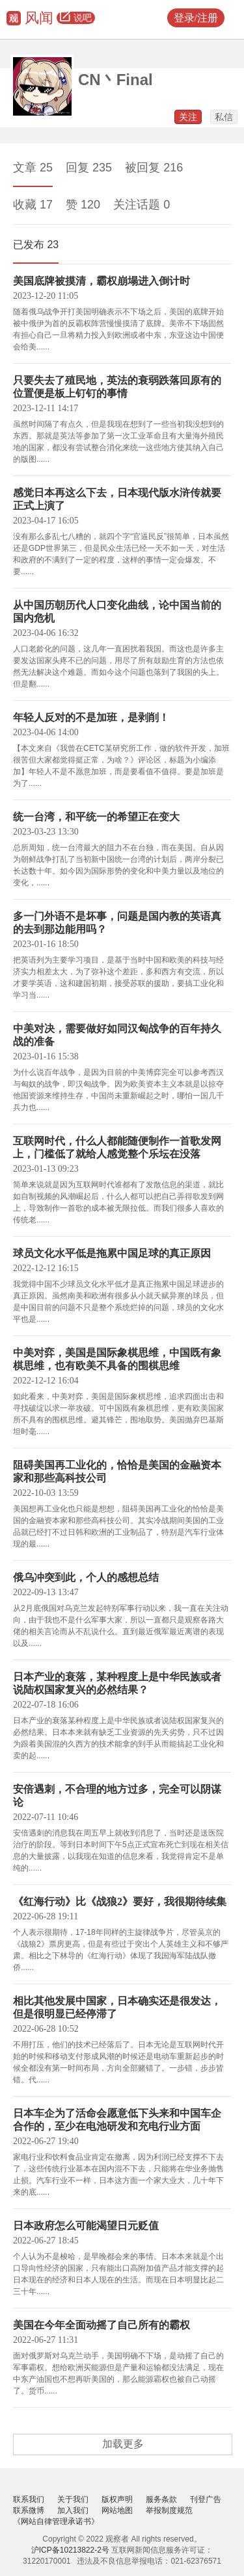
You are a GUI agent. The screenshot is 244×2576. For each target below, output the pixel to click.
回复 (89, 167)
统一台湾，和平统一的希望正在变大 (96, 816)
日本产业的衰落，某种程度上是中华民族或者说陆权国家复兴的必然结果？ (117, 1683)
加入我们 (72, 2510)
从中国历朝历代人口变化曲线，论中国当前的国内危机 (117, 612)
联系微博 (28, 2510)
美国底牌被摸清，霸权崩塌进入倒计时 (101, 280)
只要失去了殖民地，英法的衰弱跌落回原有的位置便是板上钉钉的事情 (117, 387)
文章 (33, 167)
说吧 (76, 18)
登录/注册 (196, 17)
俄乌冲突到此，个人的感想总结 (86, 1577)
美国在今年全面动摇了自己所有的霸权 (101, 2324)
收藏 (33, 204)
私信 (224, 117)
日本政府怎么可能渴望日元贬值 (86, 2225)
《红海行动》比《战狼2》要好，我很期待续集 (119, 1901)
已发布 (36, 244)
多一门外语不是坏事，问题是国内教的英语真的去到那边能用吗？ (117, 923)
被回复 (154, 167)
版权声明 (117, 2499)
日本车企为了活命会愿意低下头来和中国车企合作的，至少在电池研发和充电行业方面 (117, 2120)
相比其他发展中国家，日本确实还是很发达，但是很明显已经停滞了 (117, 2007)
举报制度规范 (169, 2510)
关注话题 (141, 204)
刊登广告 (205, 2499)
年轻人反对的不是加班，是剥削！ (91, 717)
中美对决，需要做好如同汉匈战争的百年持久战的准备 (117, 1035)
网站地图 (117, 2510)
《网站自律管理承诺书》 (56, 2521)
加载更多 (123, 2443)
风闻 (39, 18)
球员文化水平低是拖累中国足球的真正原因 (112, 1253)
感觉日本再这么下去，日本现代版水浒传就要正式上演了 (117, 499)
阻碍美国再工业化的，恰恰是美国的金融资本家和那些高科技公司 (117, 1471)
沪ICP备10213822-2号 (70, 2550)
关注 (188, 117)
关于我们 (72, 2499)
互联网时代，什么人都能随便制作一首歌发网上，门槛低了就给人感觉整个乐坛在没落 (117, 1147)
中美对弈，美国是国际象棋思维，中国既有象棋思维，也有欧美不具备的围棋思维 (117, 1359)
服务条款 (161, 2499)
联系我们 (28, 2499)
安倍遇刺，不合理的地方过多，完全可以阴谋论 (117, 1796)
